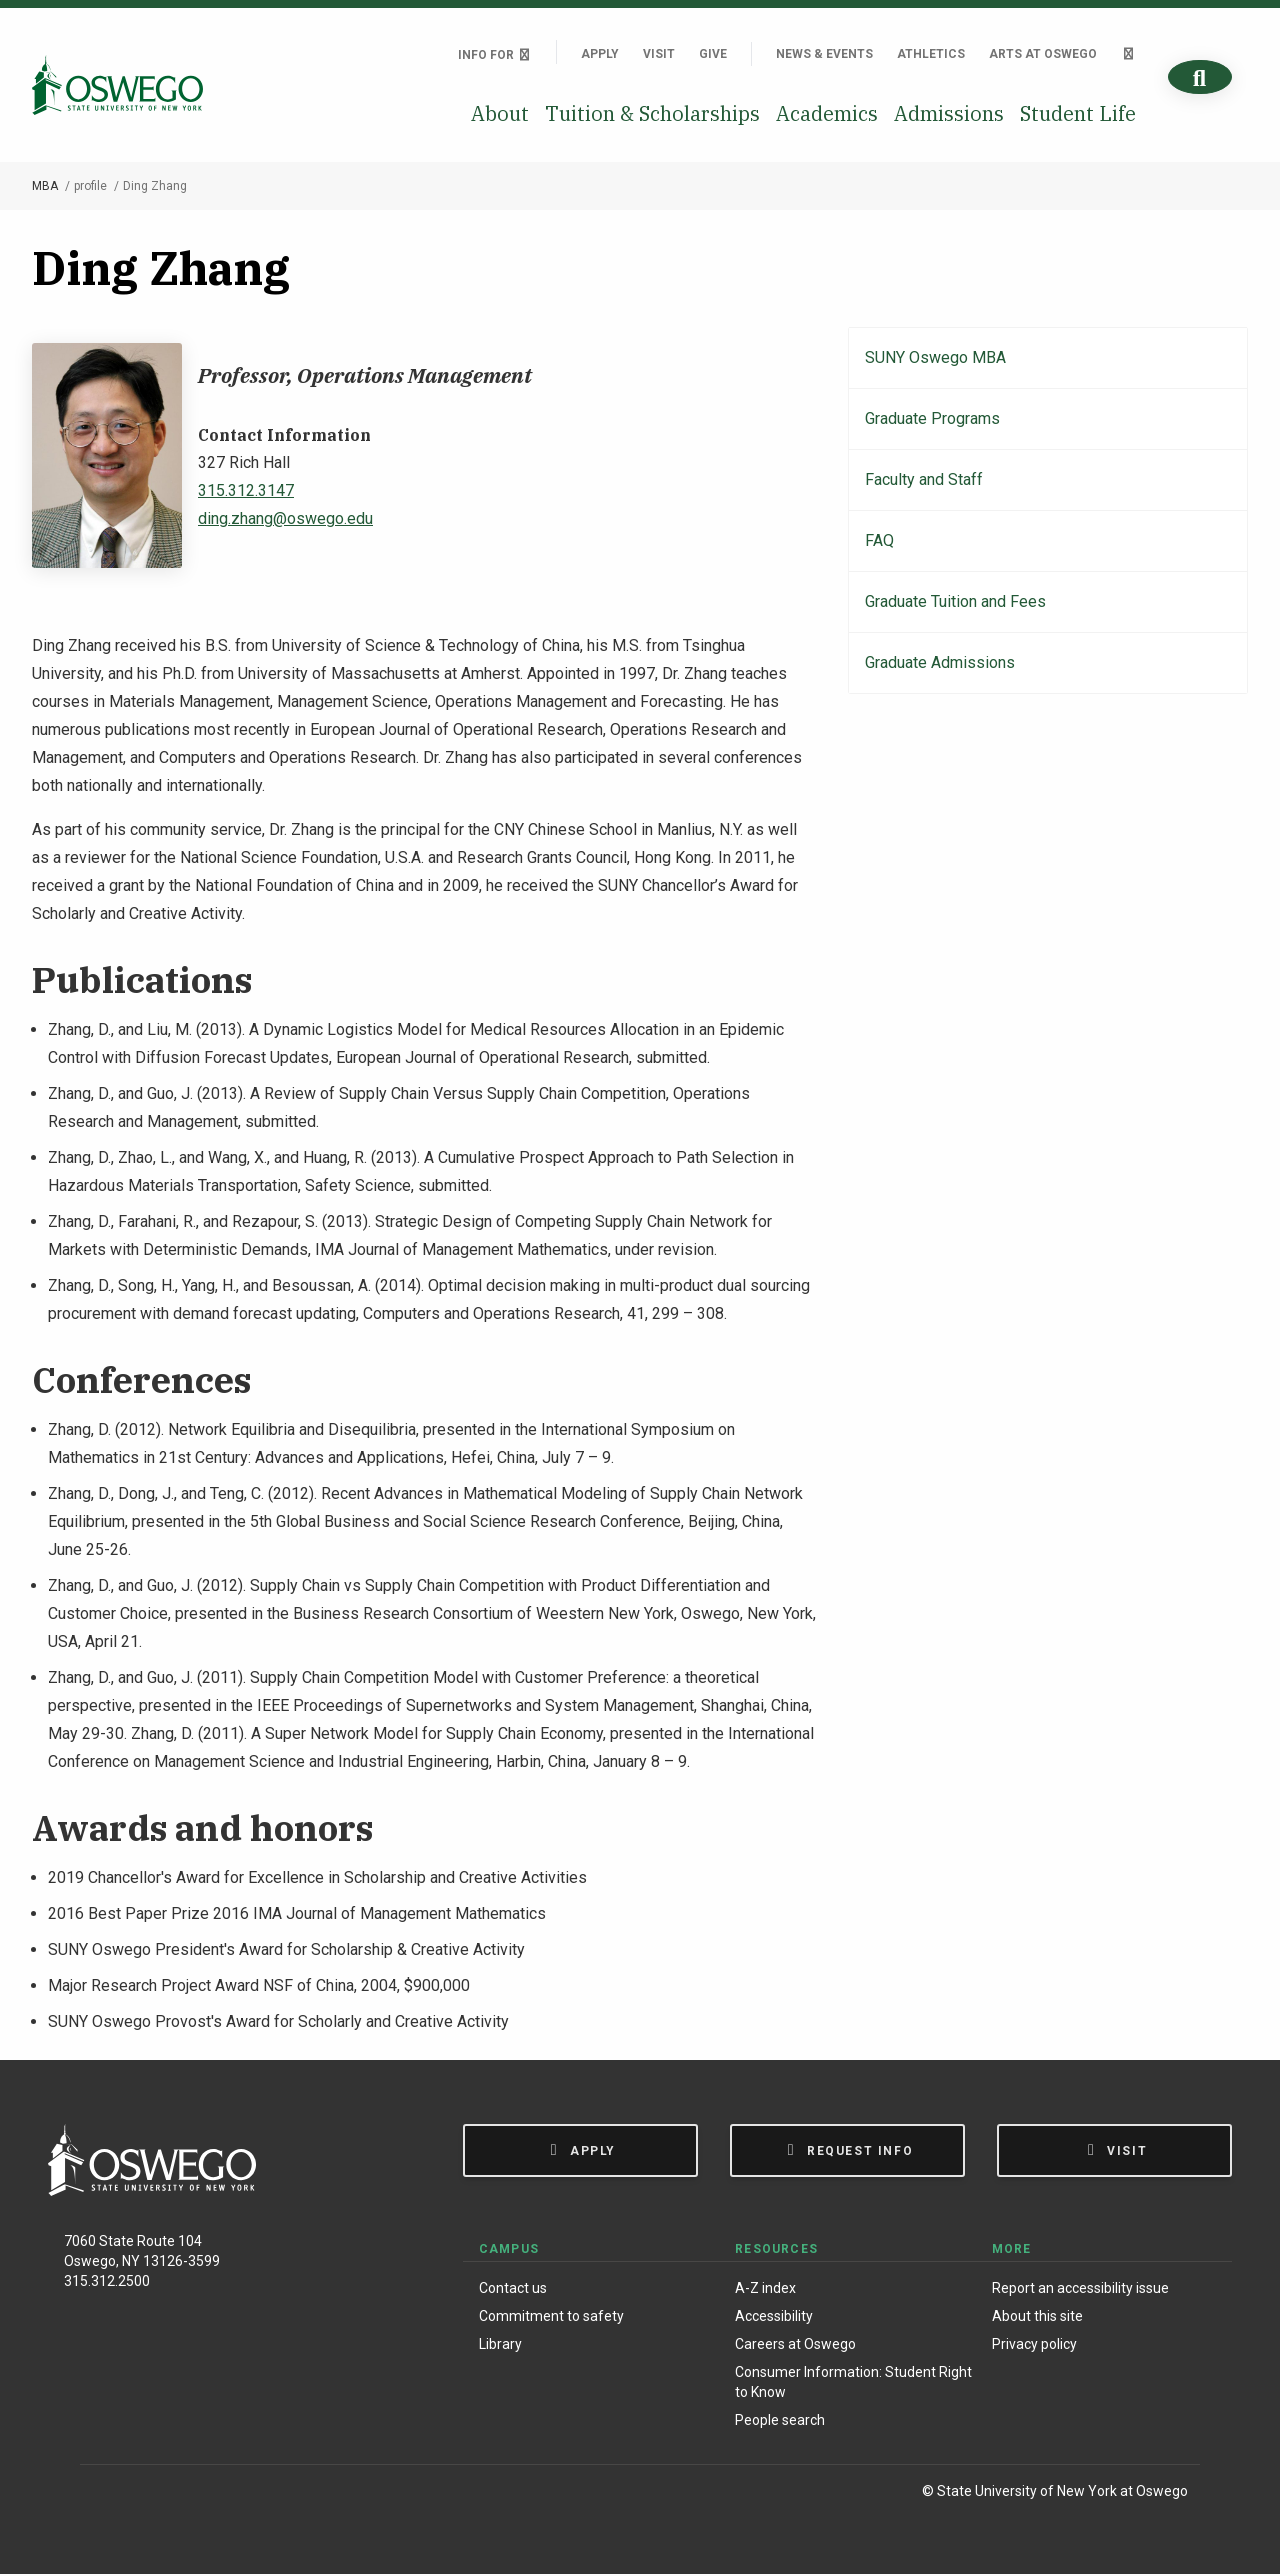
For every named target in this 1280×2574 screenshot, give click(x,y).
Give (713, 54)
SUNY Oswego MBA (935, 357)
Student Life (1078, 113)
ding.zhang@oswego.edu (285, 518)
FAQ (879, 540)
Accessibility (774, 2316)
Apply (600, 54)
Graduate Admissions (940, 662)
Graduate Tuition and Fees (955, 601)
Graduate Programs (932, 418)
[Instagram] (148, 2494)
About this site (1037, 2316)
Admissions (949, 113)
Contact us (513, 2288)
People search (780, 2420)
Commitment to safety (551, 2316)
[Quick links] (1128, 54)
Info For (495, 55)
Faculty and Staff (924, 479)
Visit (659, 54)
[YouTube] (231, 2494)
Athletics (931, 54)
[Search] (1200, 77)
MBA (45, 186)
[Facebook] (105, 2494)
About (500, 113)
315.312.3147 (246, 490)
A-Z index (765, 2288)
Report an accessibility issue (1080, 2288)
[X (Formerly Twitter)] (190, 2494)
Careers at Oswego (795, 2344)
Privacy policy (1034, 2344)
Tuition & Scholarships (652, 113)
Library (500, 2344)
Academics (827, 113)
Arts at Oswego (1043, 54)
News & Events (824, 54)
